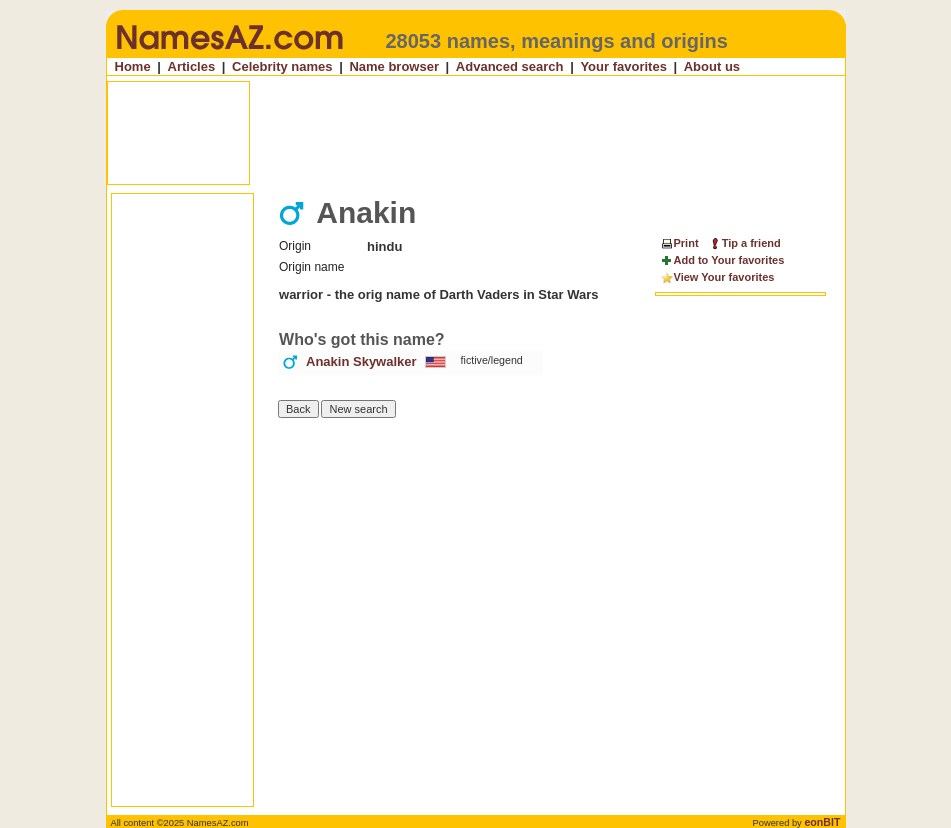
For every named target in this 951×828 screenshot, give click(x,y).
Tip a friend (744, 243)
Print (679, 243)
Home (133, 66)
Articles (192, 66)
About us (712, 66)
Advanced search (510, 66)
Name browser (394, 66)
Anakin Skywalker (361, 361)
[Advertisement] (478, 133)
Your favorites (623, 66)
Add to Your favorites (722, 261)
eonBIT (822, 822)
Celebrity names (282, 66)
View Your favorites (717, 278)
